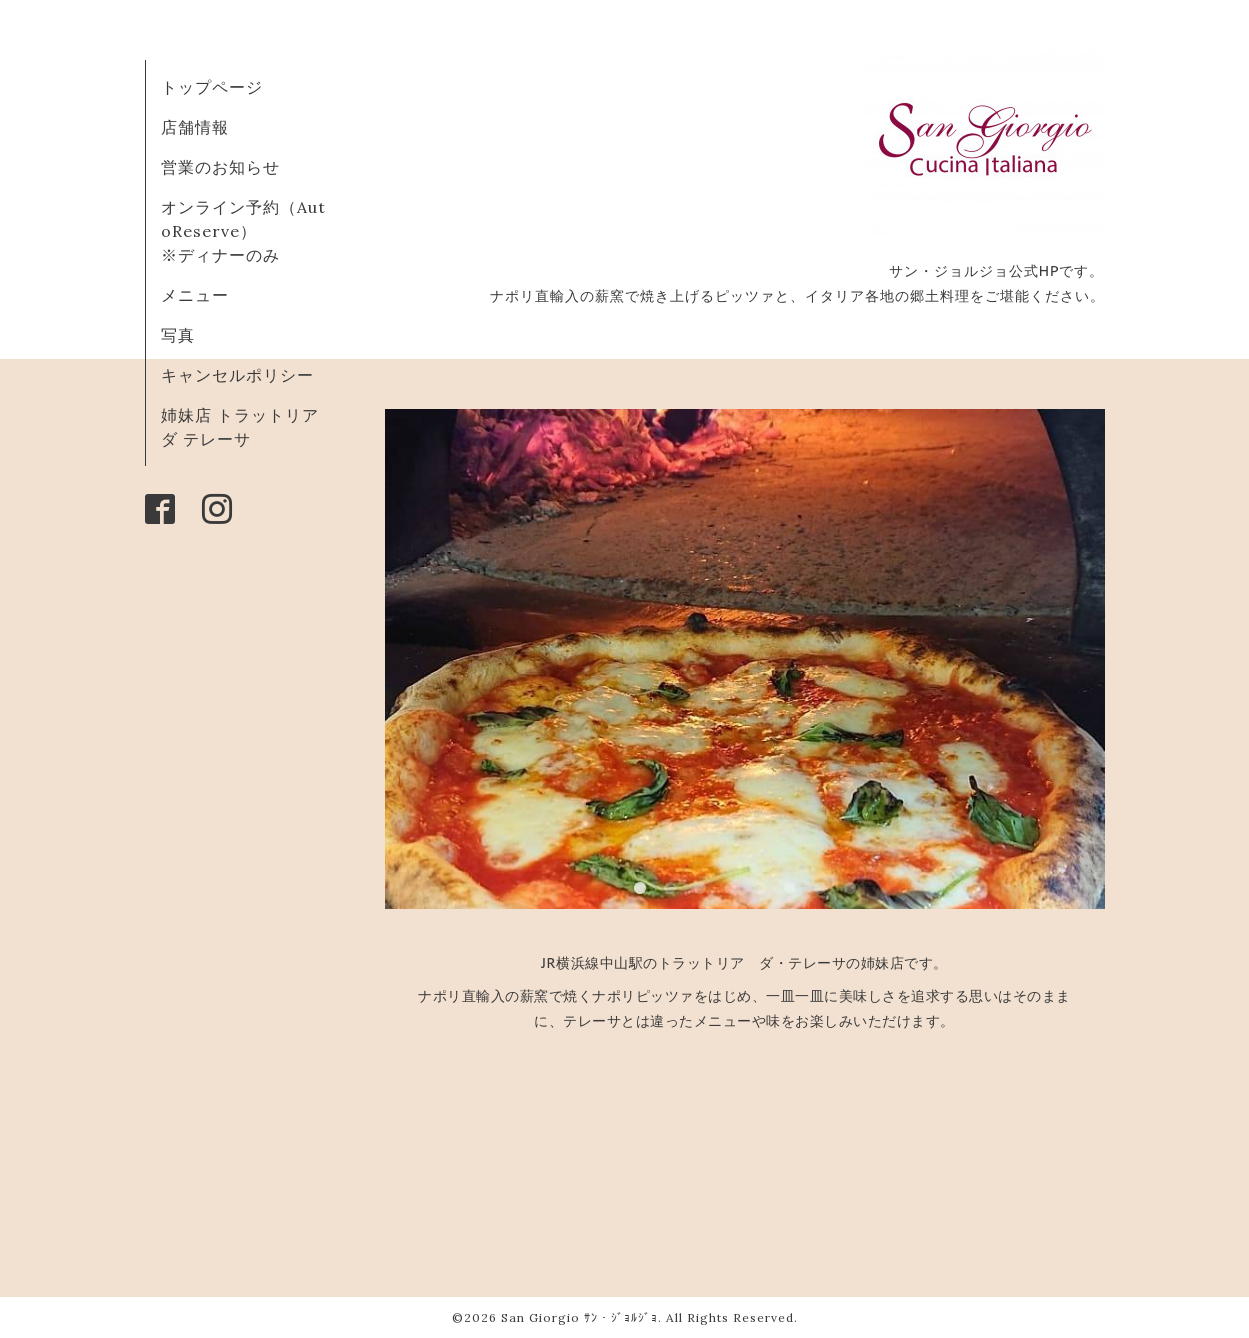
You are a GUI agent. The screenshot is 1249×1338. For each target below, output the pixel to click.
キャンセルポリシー (237, 375)
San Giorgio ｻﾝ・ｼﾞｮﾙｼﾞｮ (579, 1317)
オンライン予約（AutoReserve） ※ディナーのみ (243, 231)
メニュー (195, 295)
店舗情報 (195, 127)
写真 (178, 335)
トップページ (212, 87)
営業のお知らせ (220, 167)
